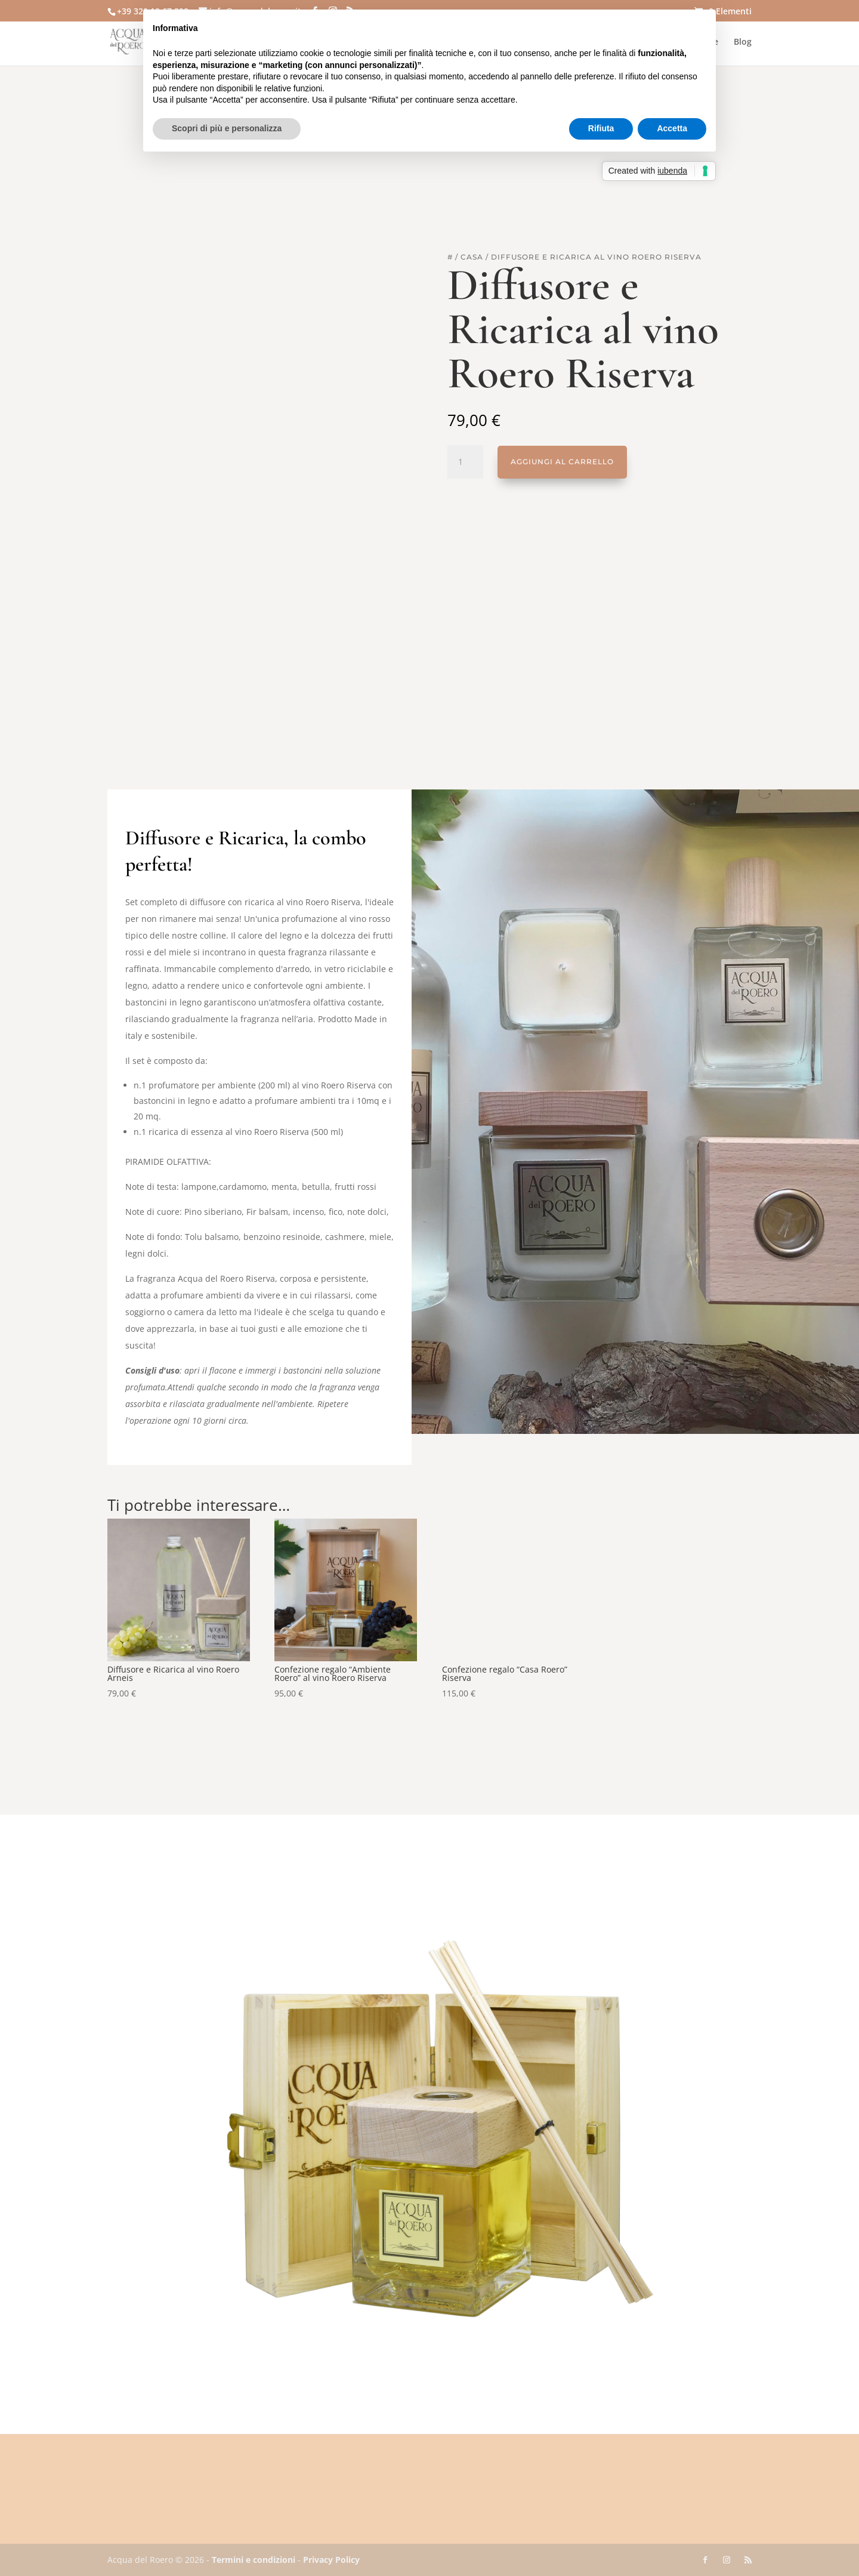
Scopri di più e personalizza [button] (227, 128)
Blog (743, 42)
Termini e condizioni (253, 2559)
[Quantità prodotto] (465, 462)
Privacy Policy (331, 2559)
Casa (472, 256)
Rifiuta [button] (601, 128)
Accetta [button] (672, 128)
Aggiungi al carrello (562, 461)
